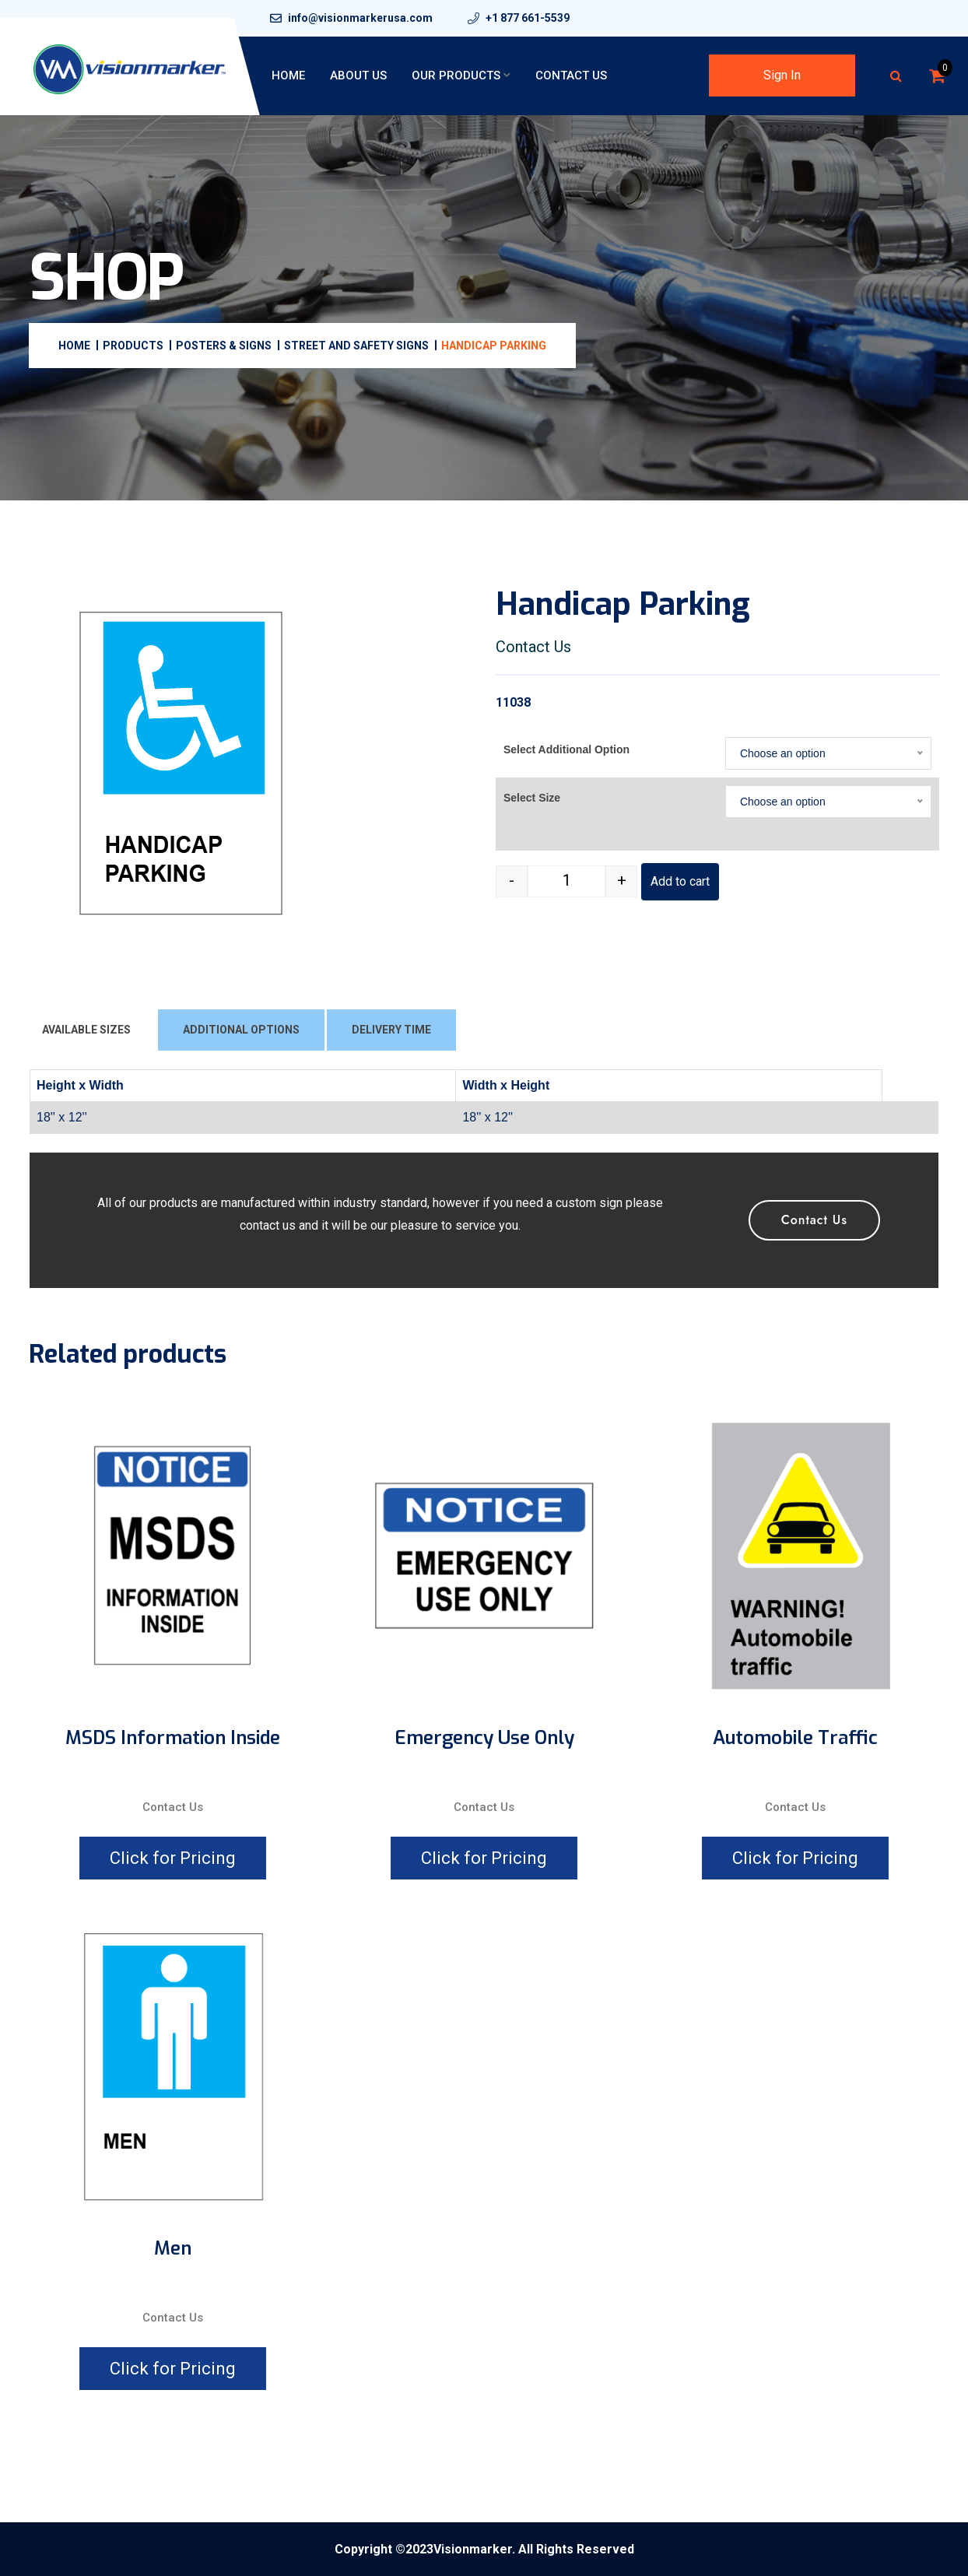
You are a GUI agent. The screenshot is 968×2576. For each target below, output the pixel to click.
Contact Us (571, 75)
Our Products (456, 75)
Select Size (531, 797)
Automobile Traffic (795, 1738)
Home (288, 75)
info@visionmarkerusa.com (360, 18)
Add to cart (680, 881)
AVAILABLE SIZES (86, 1029)
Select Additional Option (566, 749)
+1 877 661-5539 (528, 18)
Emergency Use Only (484, 1738)
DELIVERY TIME (391, 1029)
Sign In (782, 75)
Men (172, 2248)
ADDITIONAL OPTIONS (241, 1029)
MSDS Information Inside (172, 1738)
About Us (358, 75)
